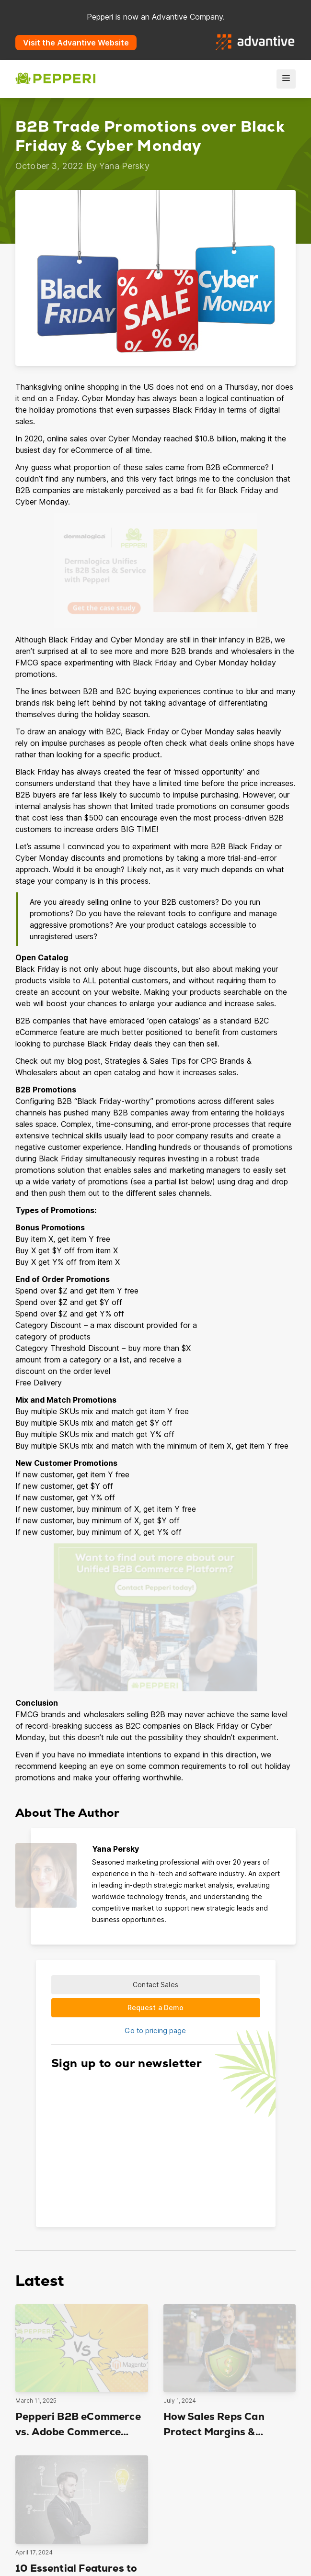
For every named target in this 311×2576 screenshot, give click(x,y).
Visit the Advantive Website (76, 42)
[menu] (286, 79)
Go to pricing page (155, 2030)
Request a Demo (155, 2007)
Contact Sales (155, 1984)
